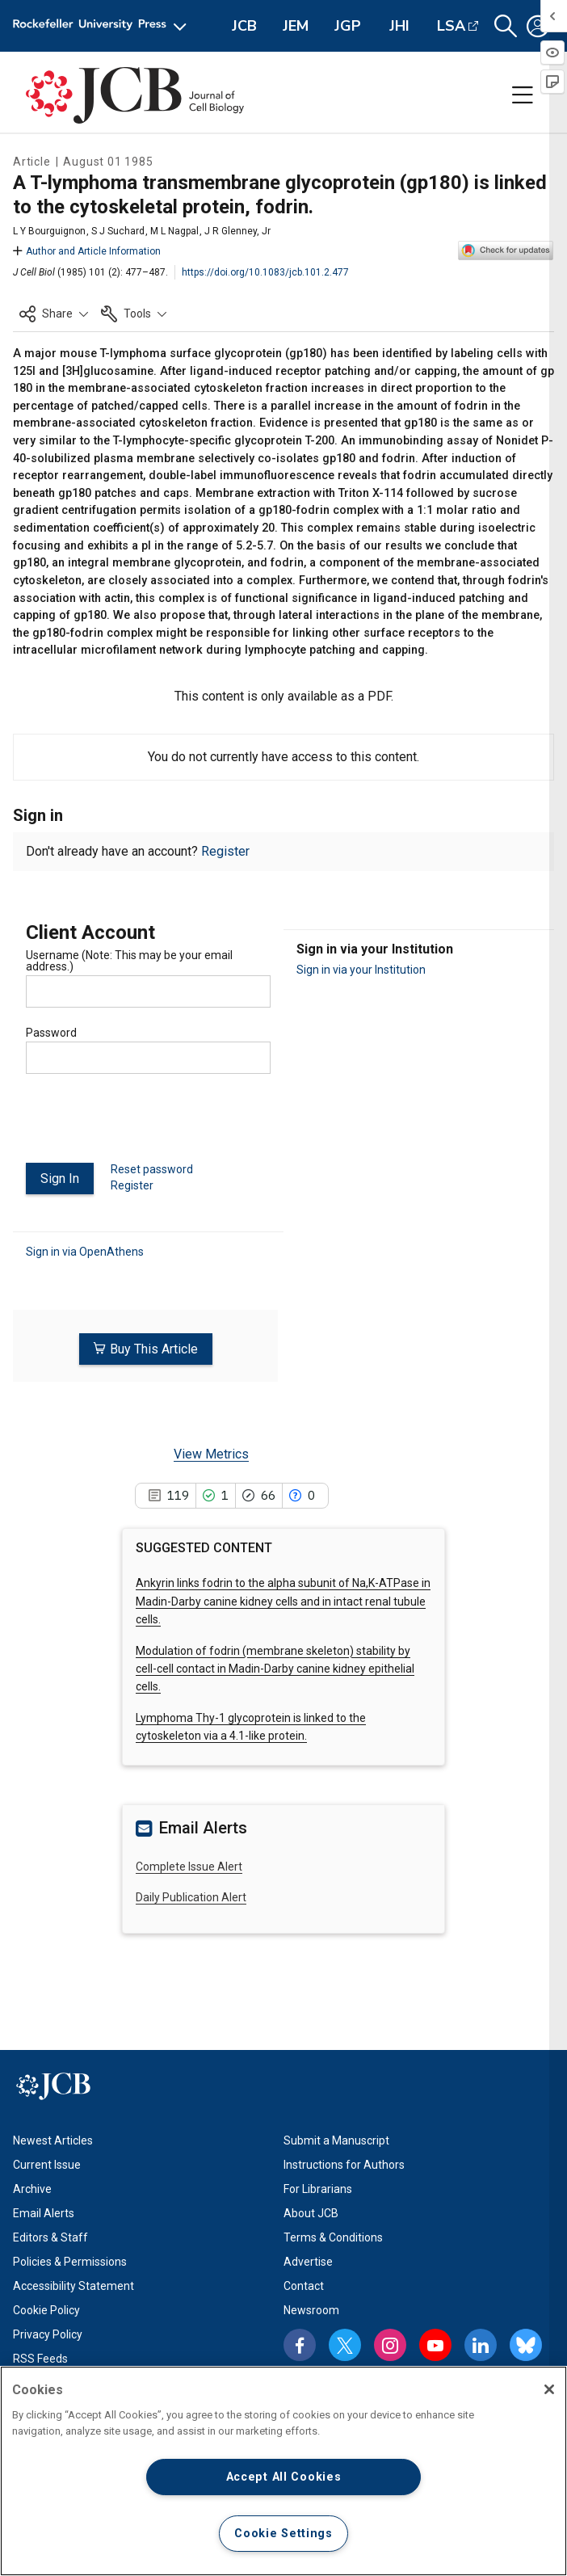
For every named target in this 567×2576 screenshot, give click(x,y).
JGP (347, 26)
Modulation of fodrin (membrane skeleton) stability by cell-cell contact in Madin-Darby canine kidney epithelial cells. (275, 1667)
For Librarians (318, 2187)
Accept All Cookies (284, 2477)
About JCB (311, 2211)
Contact (304, 2284)
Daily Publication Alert (191, 1896)
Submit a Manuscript (336, 2138)
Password (51, 1032)
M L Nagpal (174, 231)
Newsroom (311, 2308)
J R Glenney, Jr (237, 231)
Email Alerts (43, 2211)
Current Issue (47, 2163)
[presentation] (148, 1124)
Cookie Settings (283, 2533)
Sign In (59, 1178)
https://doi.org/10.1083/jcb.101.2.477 (265, 272)
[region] (283, 2471)
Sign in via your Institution (361, 969)
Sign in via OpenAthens (85, 1250)
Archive (32, 2187)
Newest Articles (53, 2138)
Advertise (308, 2260)
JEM (296, 26)
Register (225, 851)
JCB (244, 26)
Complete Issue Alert (189, 1864)
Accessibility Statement (73, 2284)
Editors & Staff (50, 2235)
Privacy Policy (47, 2332)
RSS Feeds (40, 2357)
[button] (505, 26)
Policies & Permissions (70, 2260)
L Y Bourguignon (49, 231)
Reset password (152, 1169)
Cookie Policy (46, 2308)
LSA (451, 26)
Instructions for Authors (344, 2163)
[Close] (549, 2389)
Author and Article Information (87, 251)
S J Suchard (118, 231)
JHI (399, 26)
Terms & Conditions (333, 2235)
